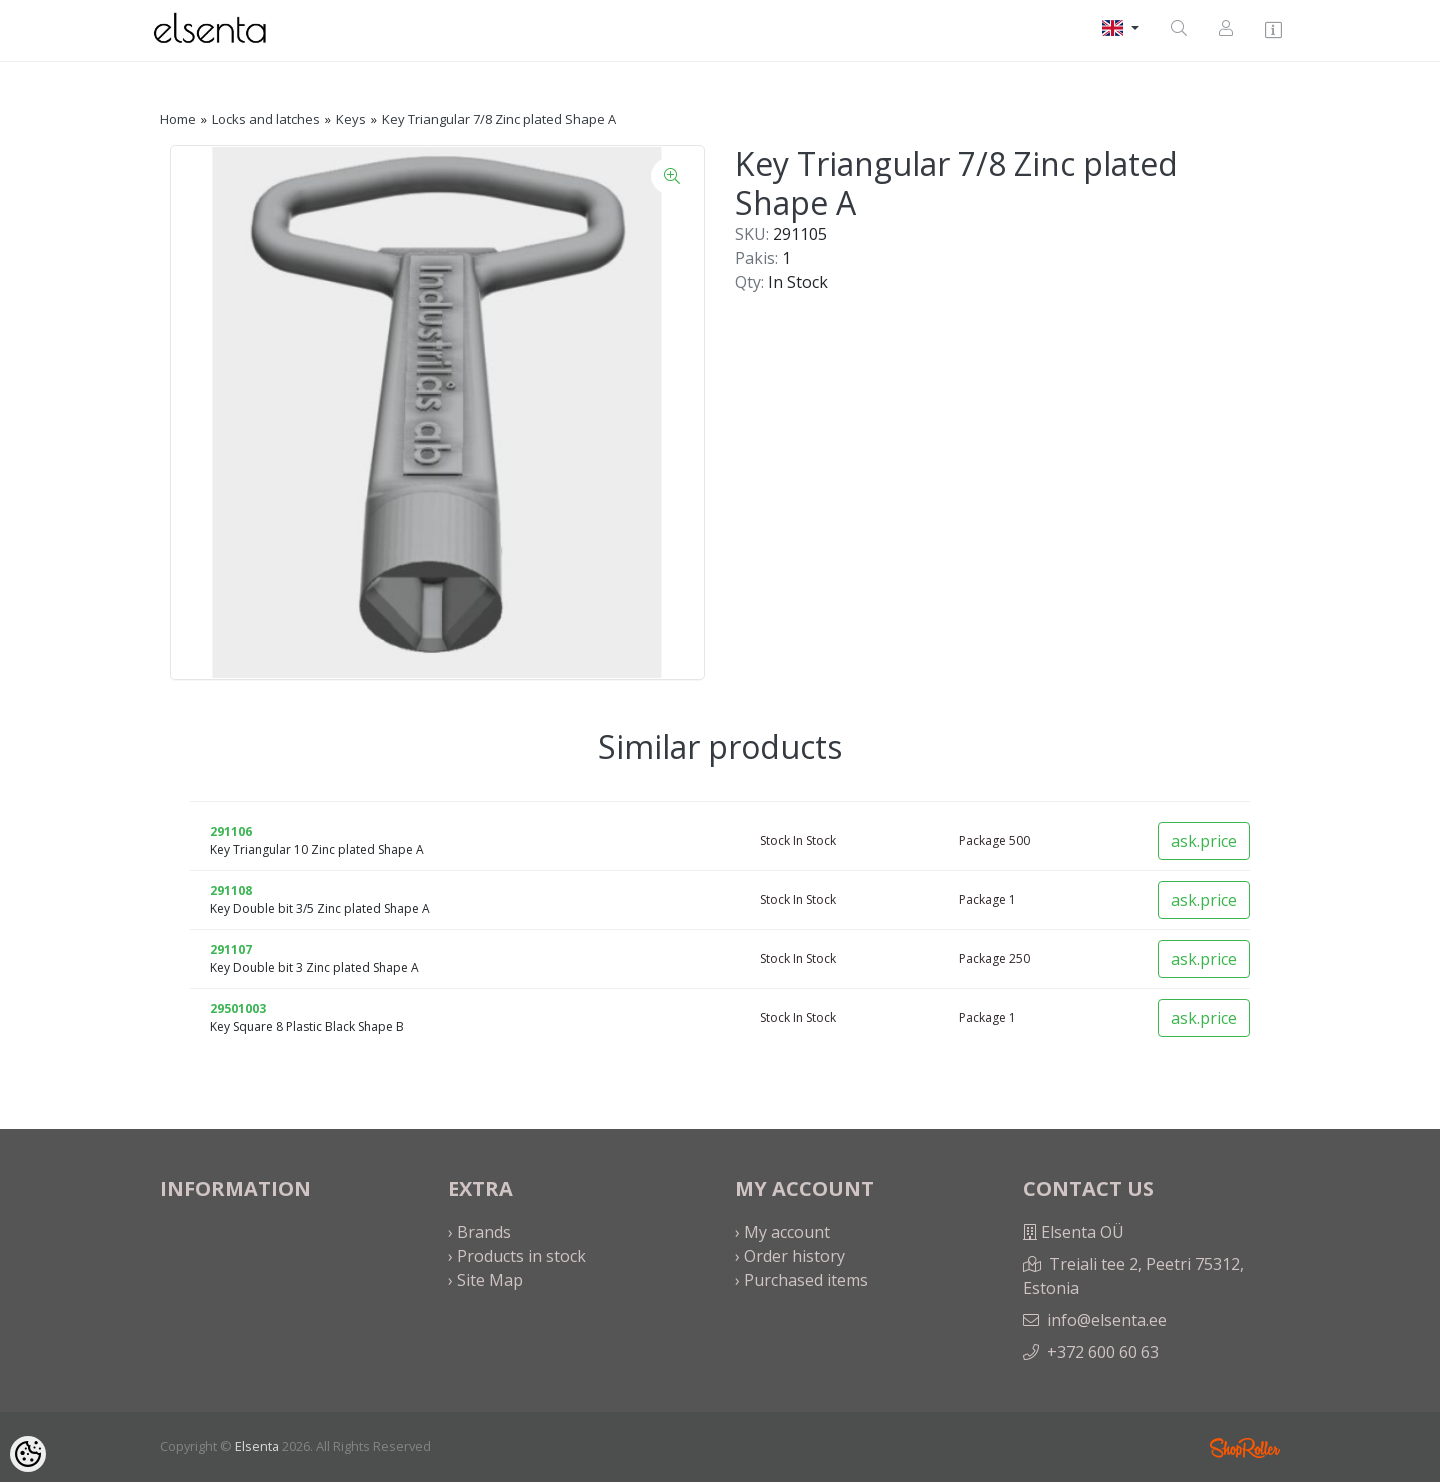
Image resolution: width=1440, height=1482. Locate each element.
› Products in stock (517, 1256)
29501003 (238, 1008)
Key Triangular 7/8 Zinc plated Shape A (499, 119)
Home (178, 119)
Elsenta (257, 1446)
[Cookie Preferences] (28, 1454)
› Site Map (485, 1280)
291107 (231, 949)
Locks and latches (266, 119)
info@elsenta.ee (1107, 1320)
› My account (782, 1232)
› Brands (479, 1232)
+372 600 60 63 (1103, 1352)
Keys (351, 119)
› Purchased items (801, 1280)
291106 (231, 831)
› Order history (790, 1256)
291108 (231, 890)
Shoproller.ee (1245, 1448)
